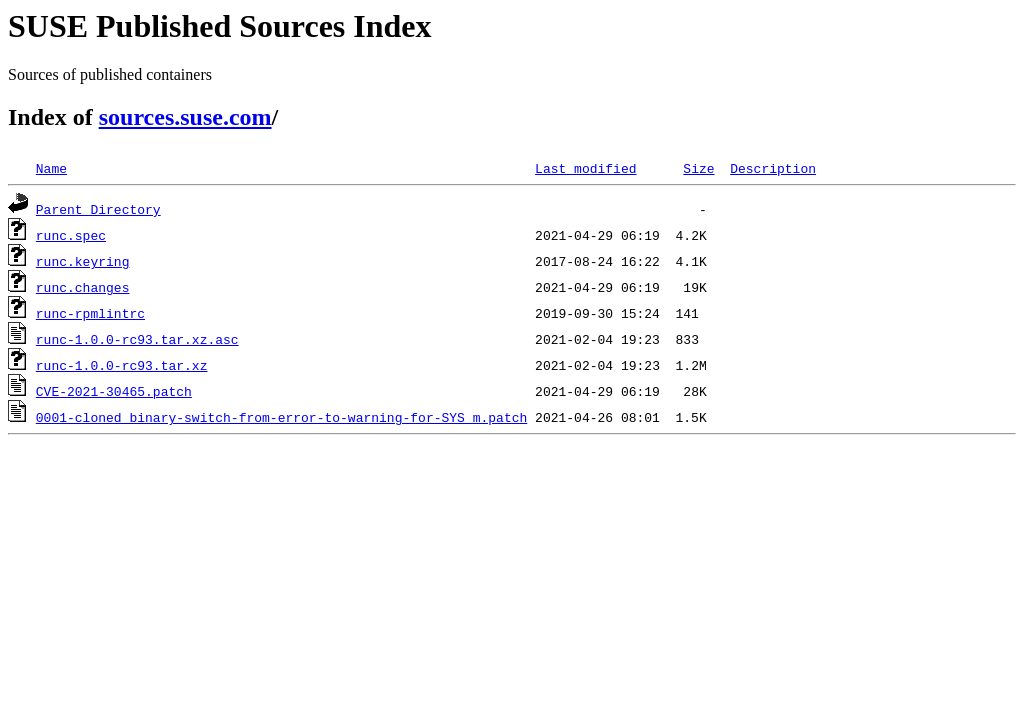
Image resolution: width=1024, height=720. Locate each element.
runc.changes (83, 287)
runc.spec (71, 235)
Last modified (585, 168)
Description (773, 168)
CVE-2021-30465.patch (114, 391)
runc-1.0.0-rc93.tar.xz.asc (137, 339)
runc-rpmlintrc (90, 313)
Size (698, 168)
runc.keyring (83, 261)
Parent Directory (98, 209)
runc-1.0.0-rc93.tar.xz (122, 365)
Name (51, 168)
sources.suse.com (185, 117)
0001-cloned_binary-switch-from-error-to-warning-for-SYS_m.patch (281, 417)
